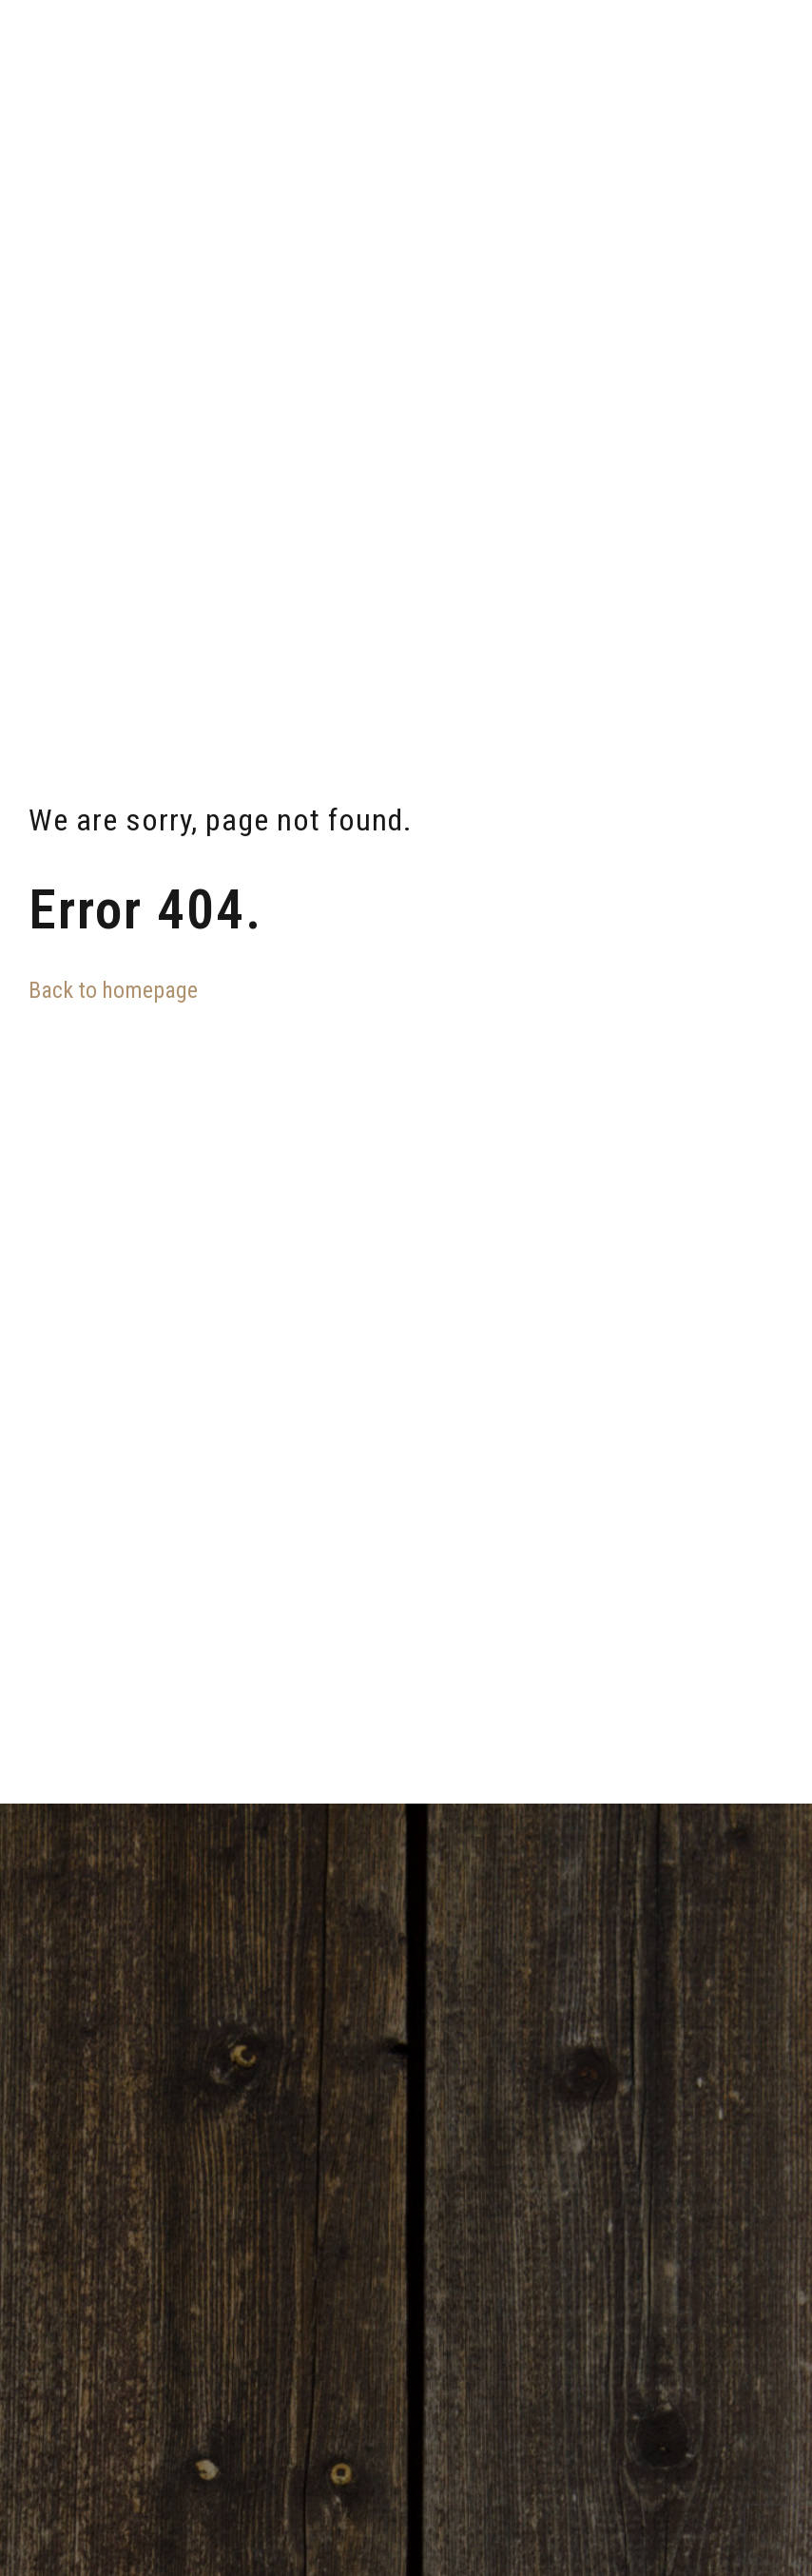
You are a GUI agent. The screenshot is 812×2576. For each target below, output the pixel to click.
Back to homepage (113, 990)
